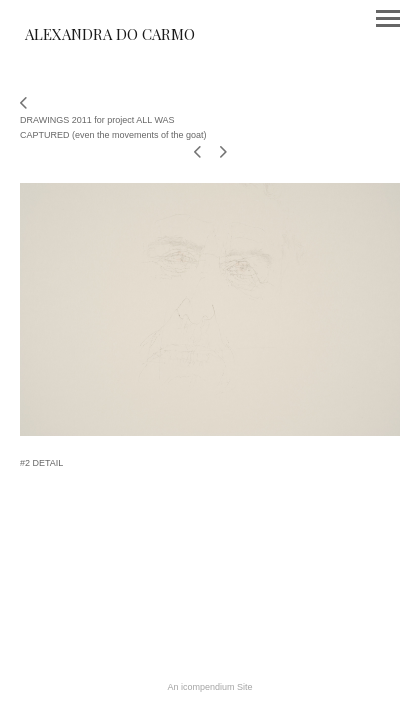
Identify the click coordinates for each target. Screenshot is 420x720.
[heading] (110, 36)
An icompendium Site (209, 687)
